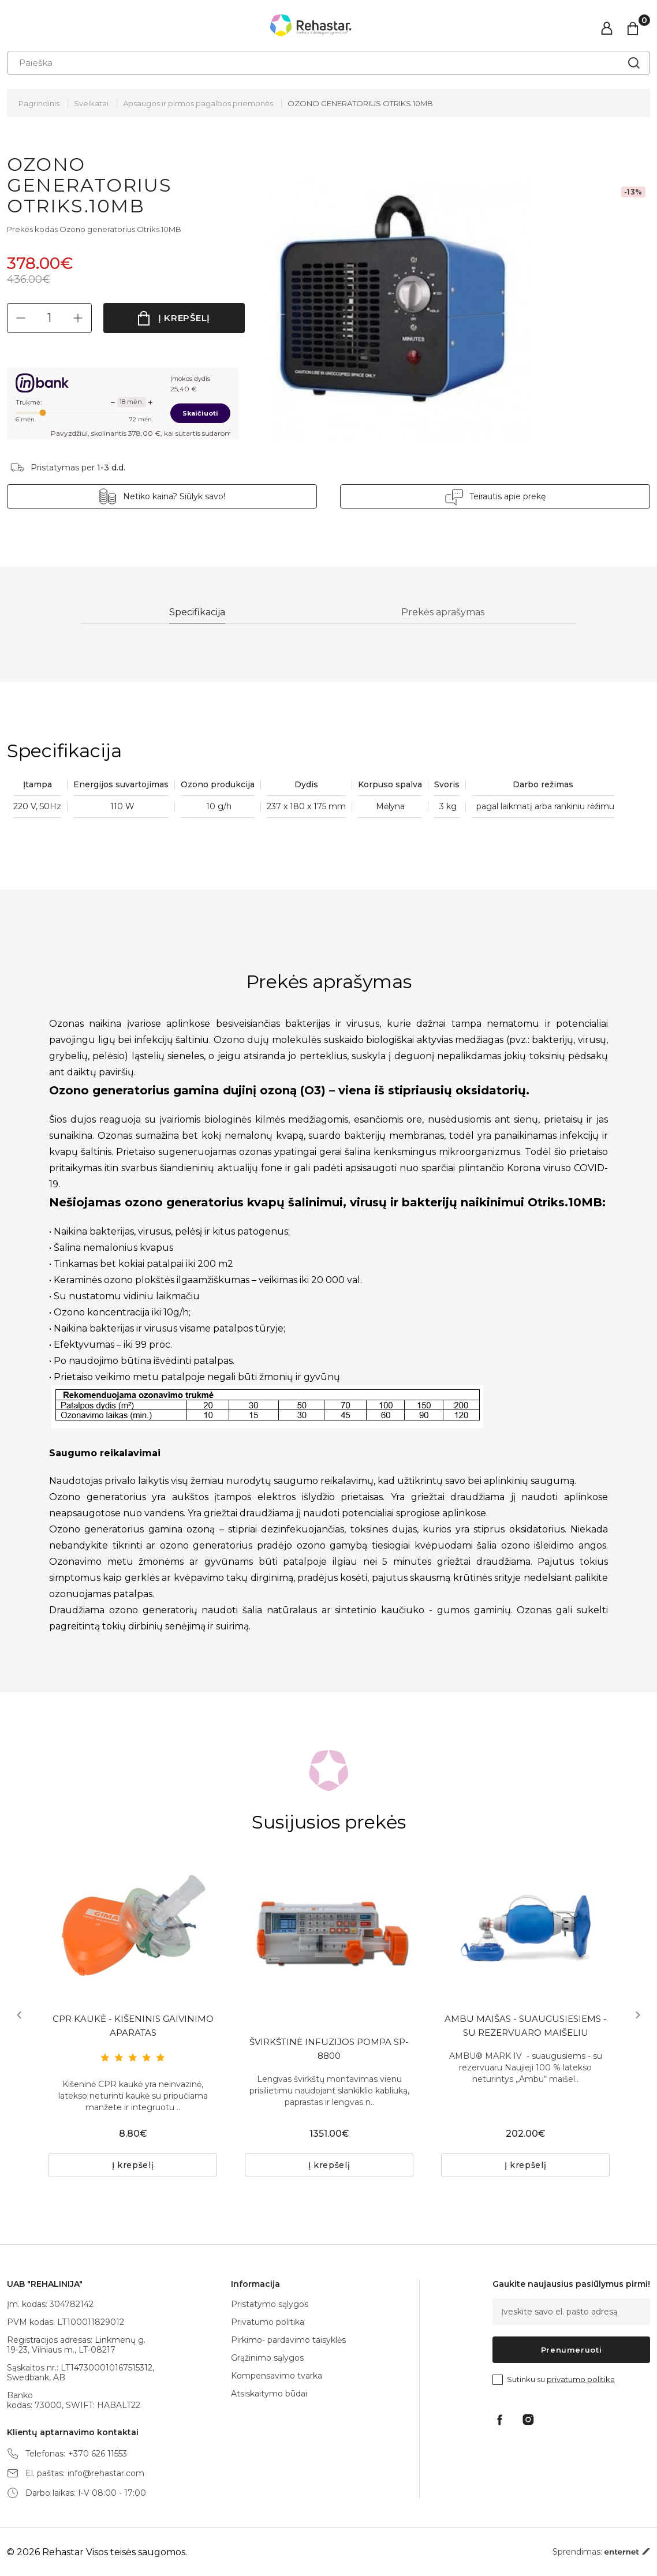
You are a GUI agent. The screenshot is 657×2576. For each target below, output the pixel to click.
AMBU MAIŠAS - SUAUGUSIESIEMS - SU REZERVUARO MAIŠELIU (526, 2028)
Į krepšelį (184, 317)
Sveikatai (91, 103)
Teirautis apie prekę (491, 496)
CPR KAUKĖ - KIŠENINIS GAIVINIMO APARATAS (133, 2028)
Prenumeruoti (571, 2349)
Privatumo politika (267, 2322)
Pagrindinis (38, 103)
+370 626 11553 (97, 2454)
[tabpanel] (132, 1927)
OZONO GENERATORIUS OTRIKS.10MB (360, 103)
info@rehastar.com (106, 2473)
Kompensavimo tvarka (276, 2376)
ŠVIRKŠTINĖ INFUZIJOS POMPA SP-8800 (329, 2051)
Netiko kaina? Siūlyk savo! (191, 496)
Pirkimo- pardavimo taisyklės (288, 2340)
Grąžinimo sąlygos (267, 2358)
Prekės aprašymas (444, 613)
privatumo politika (581, 2379)
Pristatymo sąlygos (269, 2304)
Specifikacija (197, 613)
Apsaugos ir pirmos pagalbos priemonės (198, 103)
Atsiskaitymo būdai (269, 2393)
